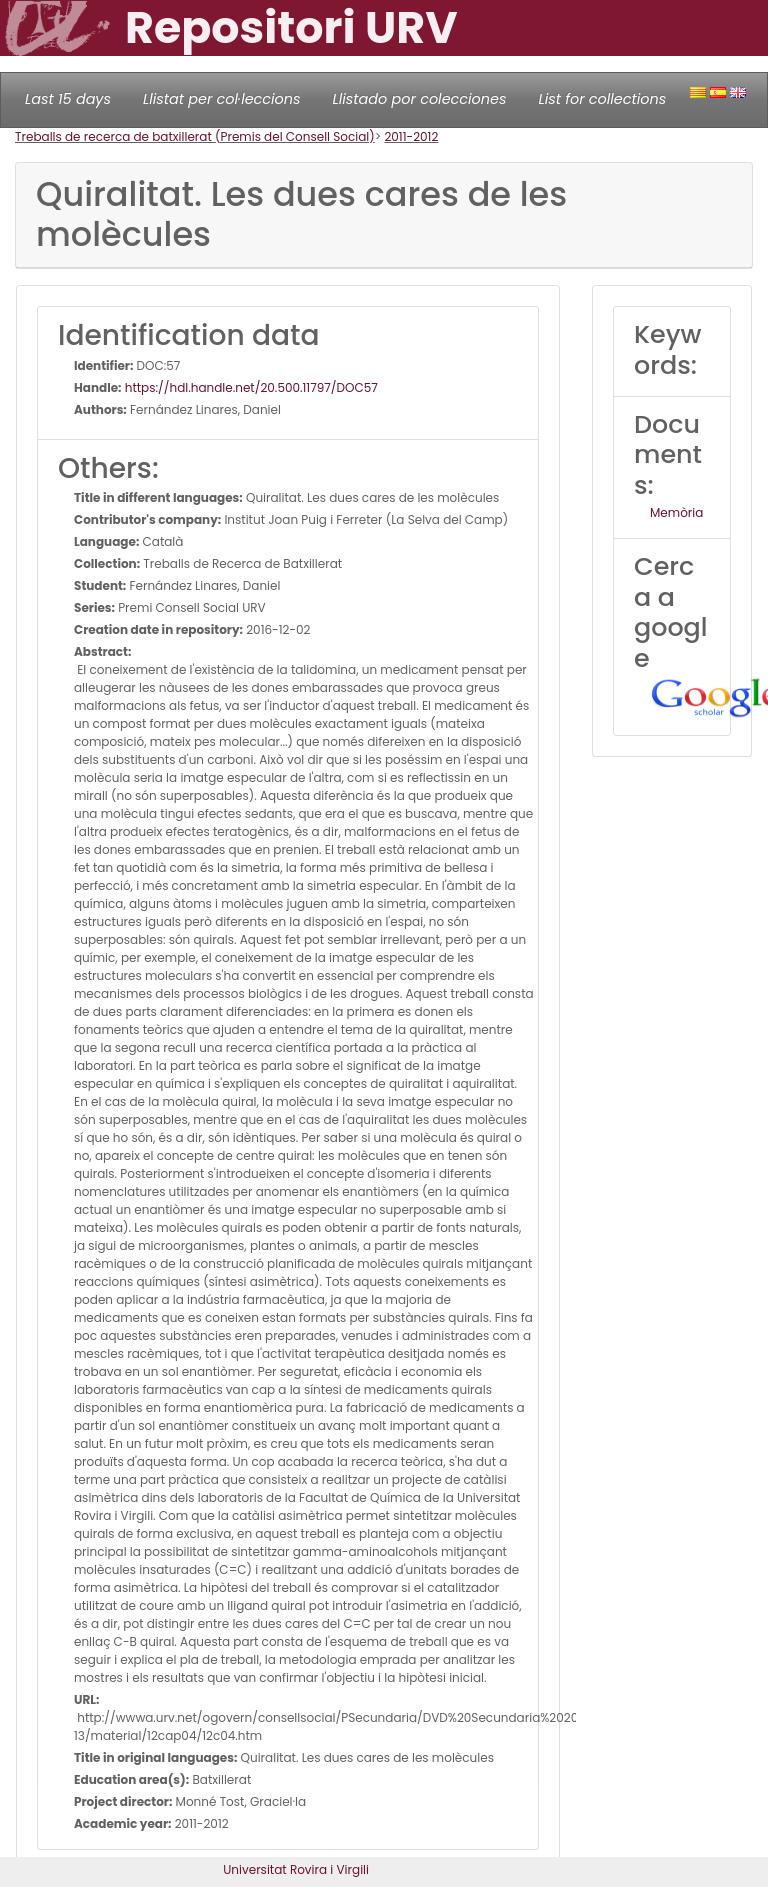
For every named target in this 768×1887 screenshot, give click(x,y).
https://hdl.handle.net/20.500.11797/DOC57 (250, 387)
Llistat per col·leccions (222, 99)
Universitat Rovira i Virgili (296, 1869)
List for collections (602, 99)
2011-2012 (411, 136)
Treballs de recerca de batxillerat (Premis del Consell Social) (195, 136)
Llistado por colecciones (420, 99)
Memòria (676, 512)
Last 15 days (68, 99)
